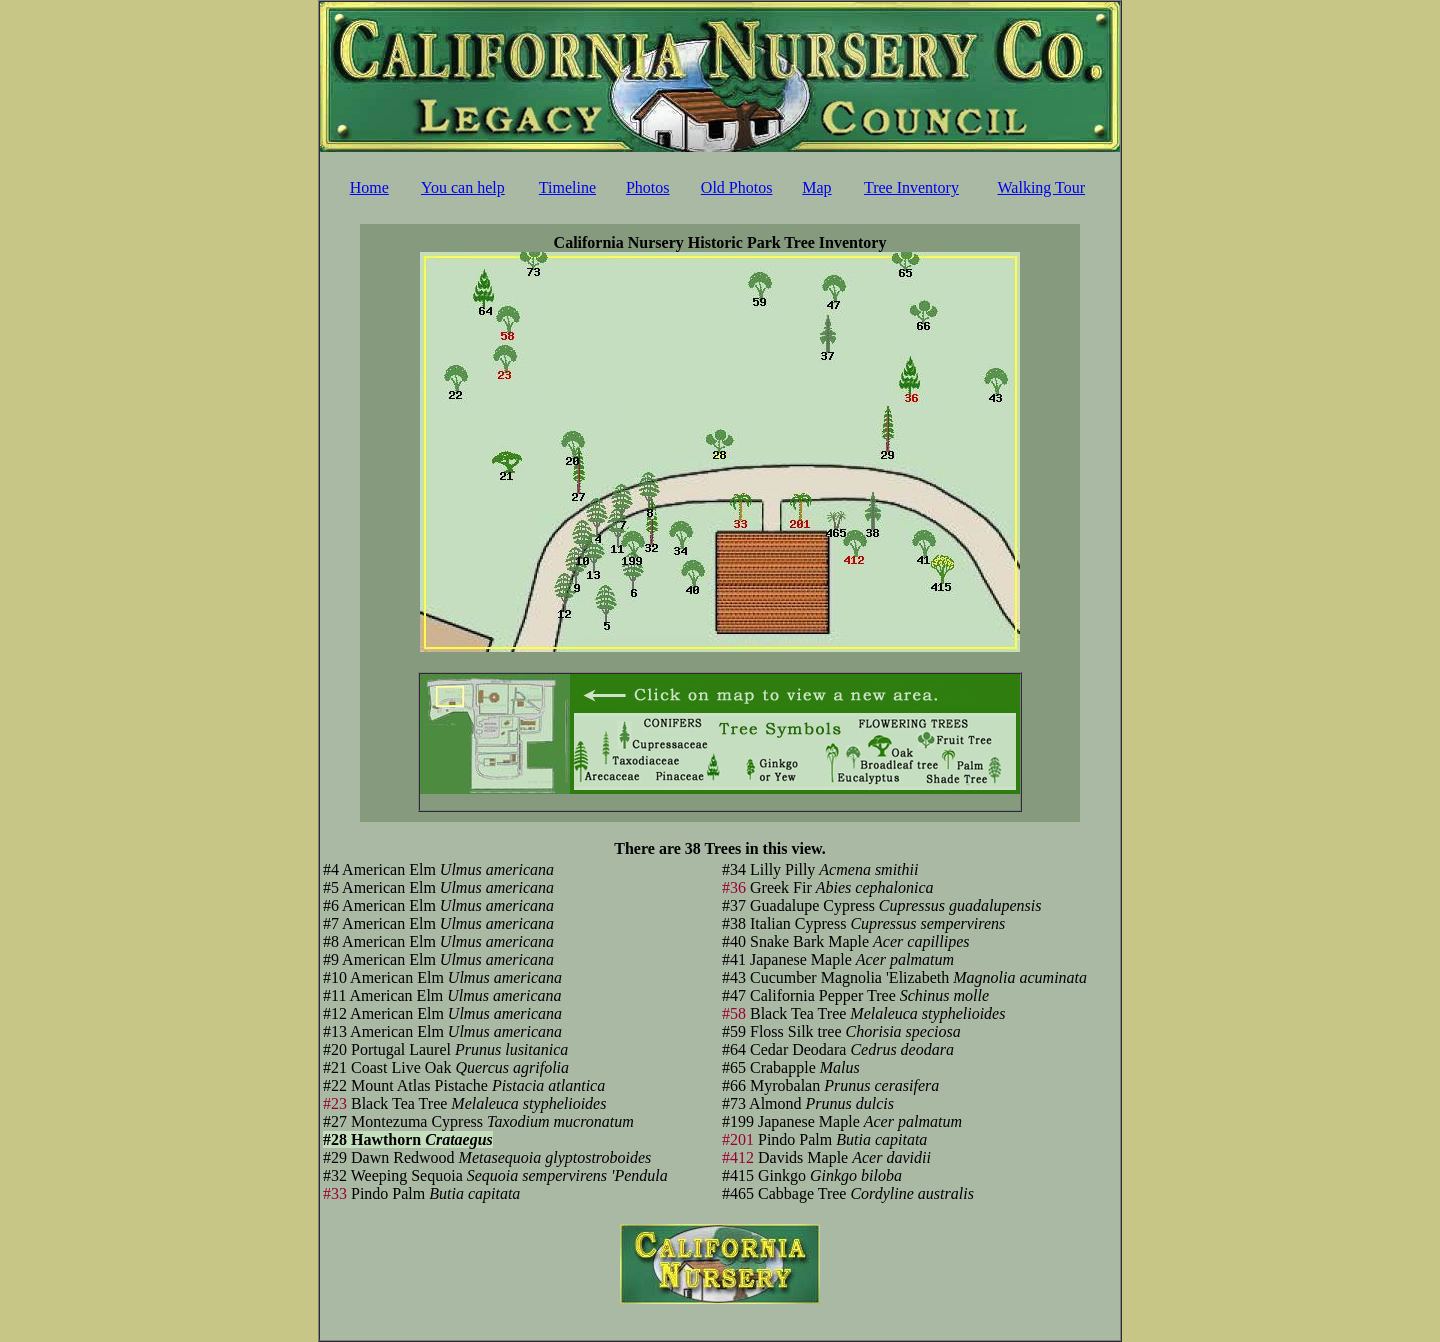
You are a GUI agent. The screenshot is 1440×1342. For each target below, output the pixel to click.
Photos (648, 187)
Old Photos (737, 187)
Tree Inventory (911, 187)
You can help (463, 187)
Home (369, 187)
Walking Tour (1042, 187)
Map (816, 187)
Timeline (567, 187)
